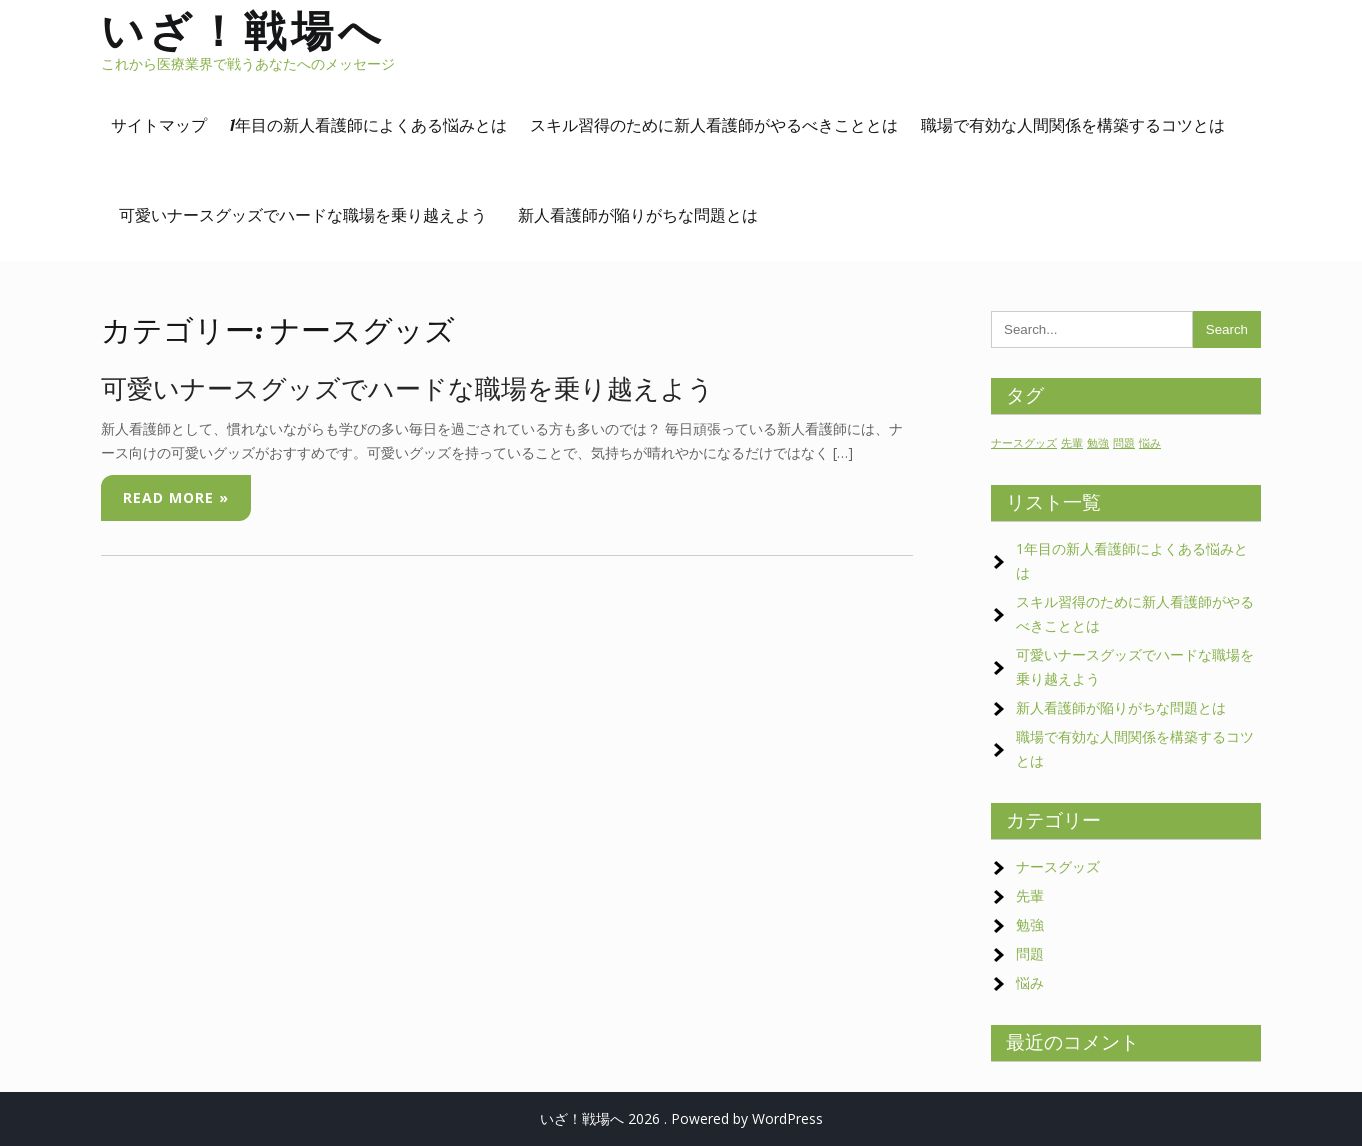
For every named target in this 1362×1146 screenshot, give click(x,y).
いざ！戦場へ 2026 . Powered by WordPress (681, 1118)
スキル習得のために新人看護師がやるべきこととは (714, 125)
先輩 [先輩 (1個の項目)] (1072, 443)
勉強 (1030, 924)
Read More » (176, 497)
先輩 (1030, 895)
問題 (1030, 953)
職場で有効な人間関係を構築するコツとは (1073, 125)
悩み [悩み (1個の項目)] (1150, 443)
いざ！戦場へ (243, 30)
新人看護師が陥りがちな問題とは (638, 215)
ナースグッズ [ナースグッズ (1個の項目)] (1024, 443)
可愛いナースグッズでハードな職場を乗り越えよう (311, 215)
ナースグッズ (1058, 866)
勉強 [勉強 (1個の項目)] (1098, 443)
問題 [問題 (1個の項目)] (1124, 443)
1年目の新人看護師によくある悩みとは (368, 125)
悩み (1030, 982)
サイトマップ (159, 125)
